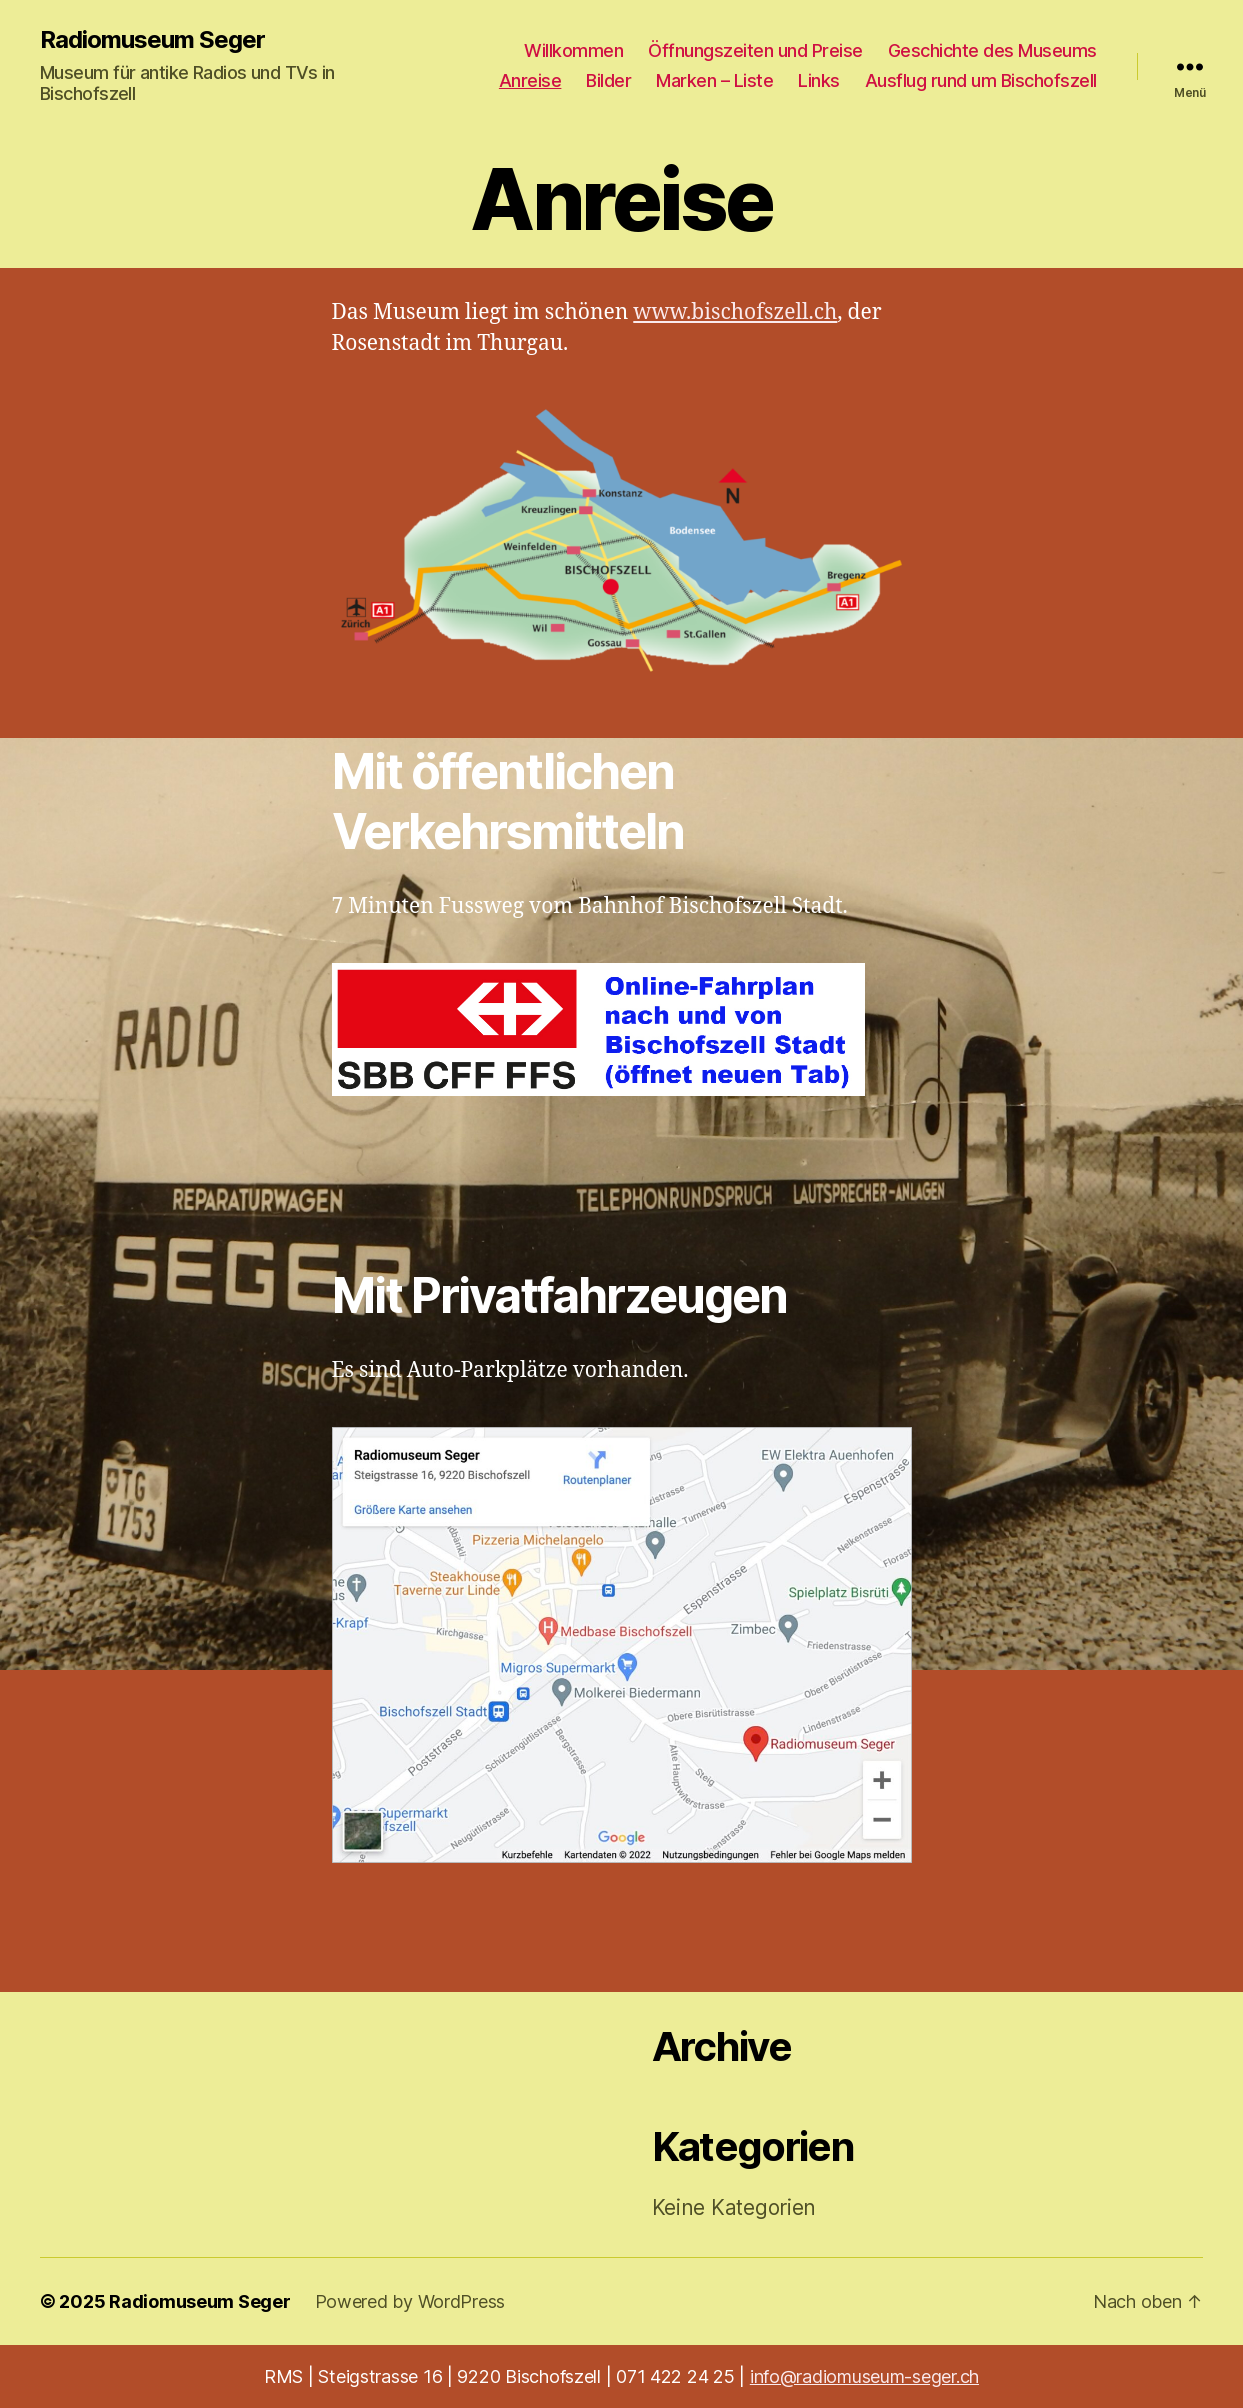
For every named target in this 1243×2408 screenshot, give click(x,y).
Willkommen (573, 50)
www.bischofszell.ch (735, 312)
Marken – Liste (714, 80)
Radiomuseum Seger (152, 40)
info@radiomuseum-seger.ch (864, 2376)
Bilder (608, 80)
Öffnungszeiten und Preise (755, 50)
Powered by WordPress (410, 2301)
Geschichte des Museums (992, 50)
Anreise (530, 80)
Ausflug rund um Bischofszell (981, 80)
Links (819, 80)
